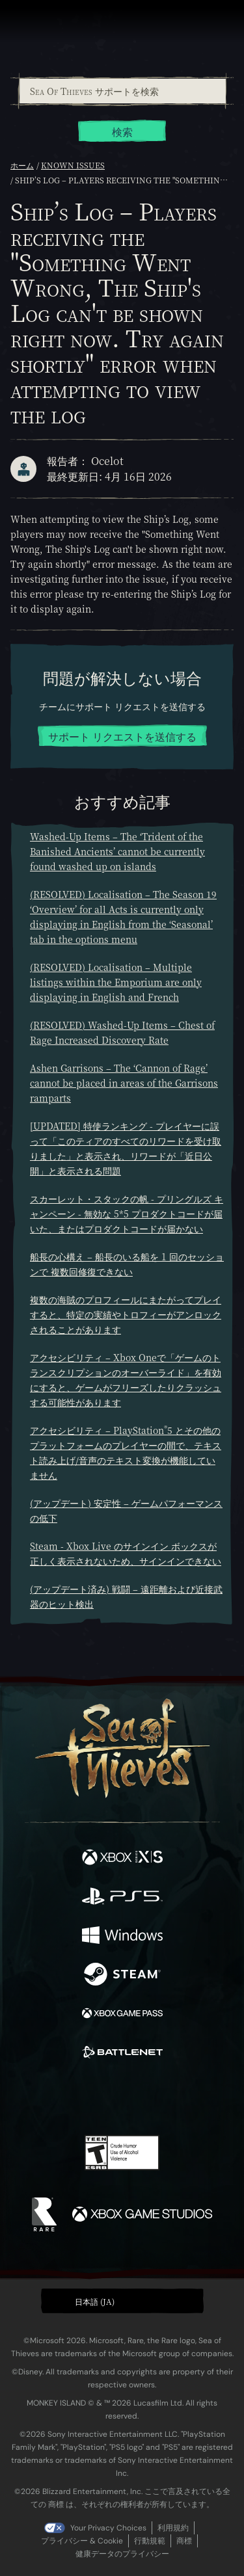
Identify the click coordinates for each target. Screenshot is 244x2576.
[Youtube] (120, 2098)
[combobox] (122, 91)
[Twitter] (53, 2097)
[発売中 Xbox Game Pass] (122, 2014)
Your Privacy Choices (108, 2528)
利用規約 (173, 2528)
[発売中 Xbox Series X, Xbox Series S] (122, 1858)
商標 (184, 2541)
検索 (122, 131)
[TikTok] (186, 2098)
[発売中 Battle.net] (122, 2053)
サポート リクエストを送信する (122, 736)
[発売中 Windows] (122, 1936)
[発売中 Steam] (122, 1975)
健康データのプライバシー (122, 2554)
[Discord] (159, 2098)
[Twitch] (81, 2098)
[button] (122, 2301)
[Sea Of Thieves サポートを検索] (123, 91)
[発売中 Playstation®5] (122, 1897)
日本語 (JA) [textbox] (95, 2301)
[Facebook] (28, 2097)
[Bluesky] (213, 2098)
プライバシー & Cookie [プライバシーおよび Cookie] (82, 2541)
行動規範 (149, 2541)
